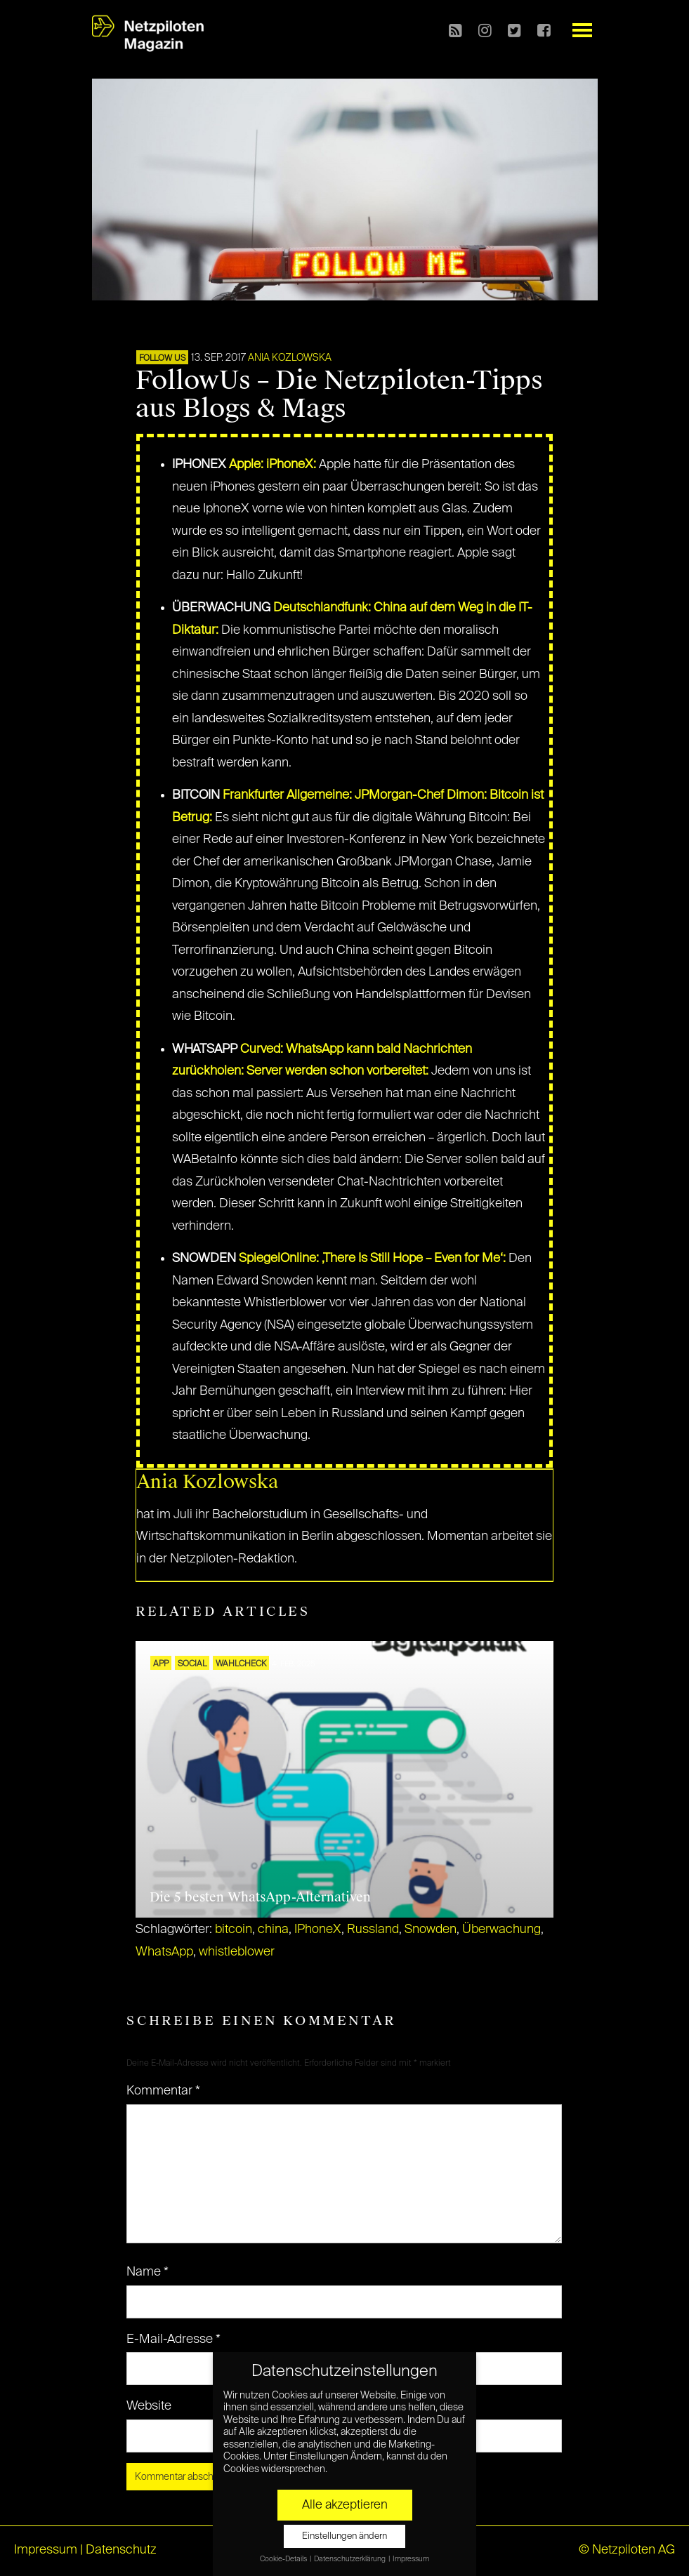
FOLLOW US (162, 358)
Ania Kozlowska (290, 358)
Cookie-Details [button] (284, 2559)
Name (147, 2272)
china (273, 1929)
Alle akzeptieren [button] (345, 2505)
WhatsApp (164, 1952)
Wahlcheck (241, 1664)
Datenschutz (121, 2550)
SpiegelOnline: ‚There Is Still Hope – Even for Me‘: (372, 1258)
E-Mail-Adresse (173, 2339)
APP (161, 1664)
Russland (373, 1929)
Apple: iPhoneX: (271, 464)
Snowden (431, 1929)
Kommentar (163, 2091)
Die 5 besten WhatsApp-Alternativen (260, 1897)
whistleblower (237, 1952)
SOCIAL (192, 1664)
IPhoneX (317, 1929)
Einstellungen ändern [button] (344, 2536)
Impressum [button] (411, 2559)
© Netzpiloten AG (627, 2550)
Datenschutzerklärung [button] (350, 2559)
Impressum (45, 2550)
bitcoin (233, 1929)
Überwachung (501, 1929)
